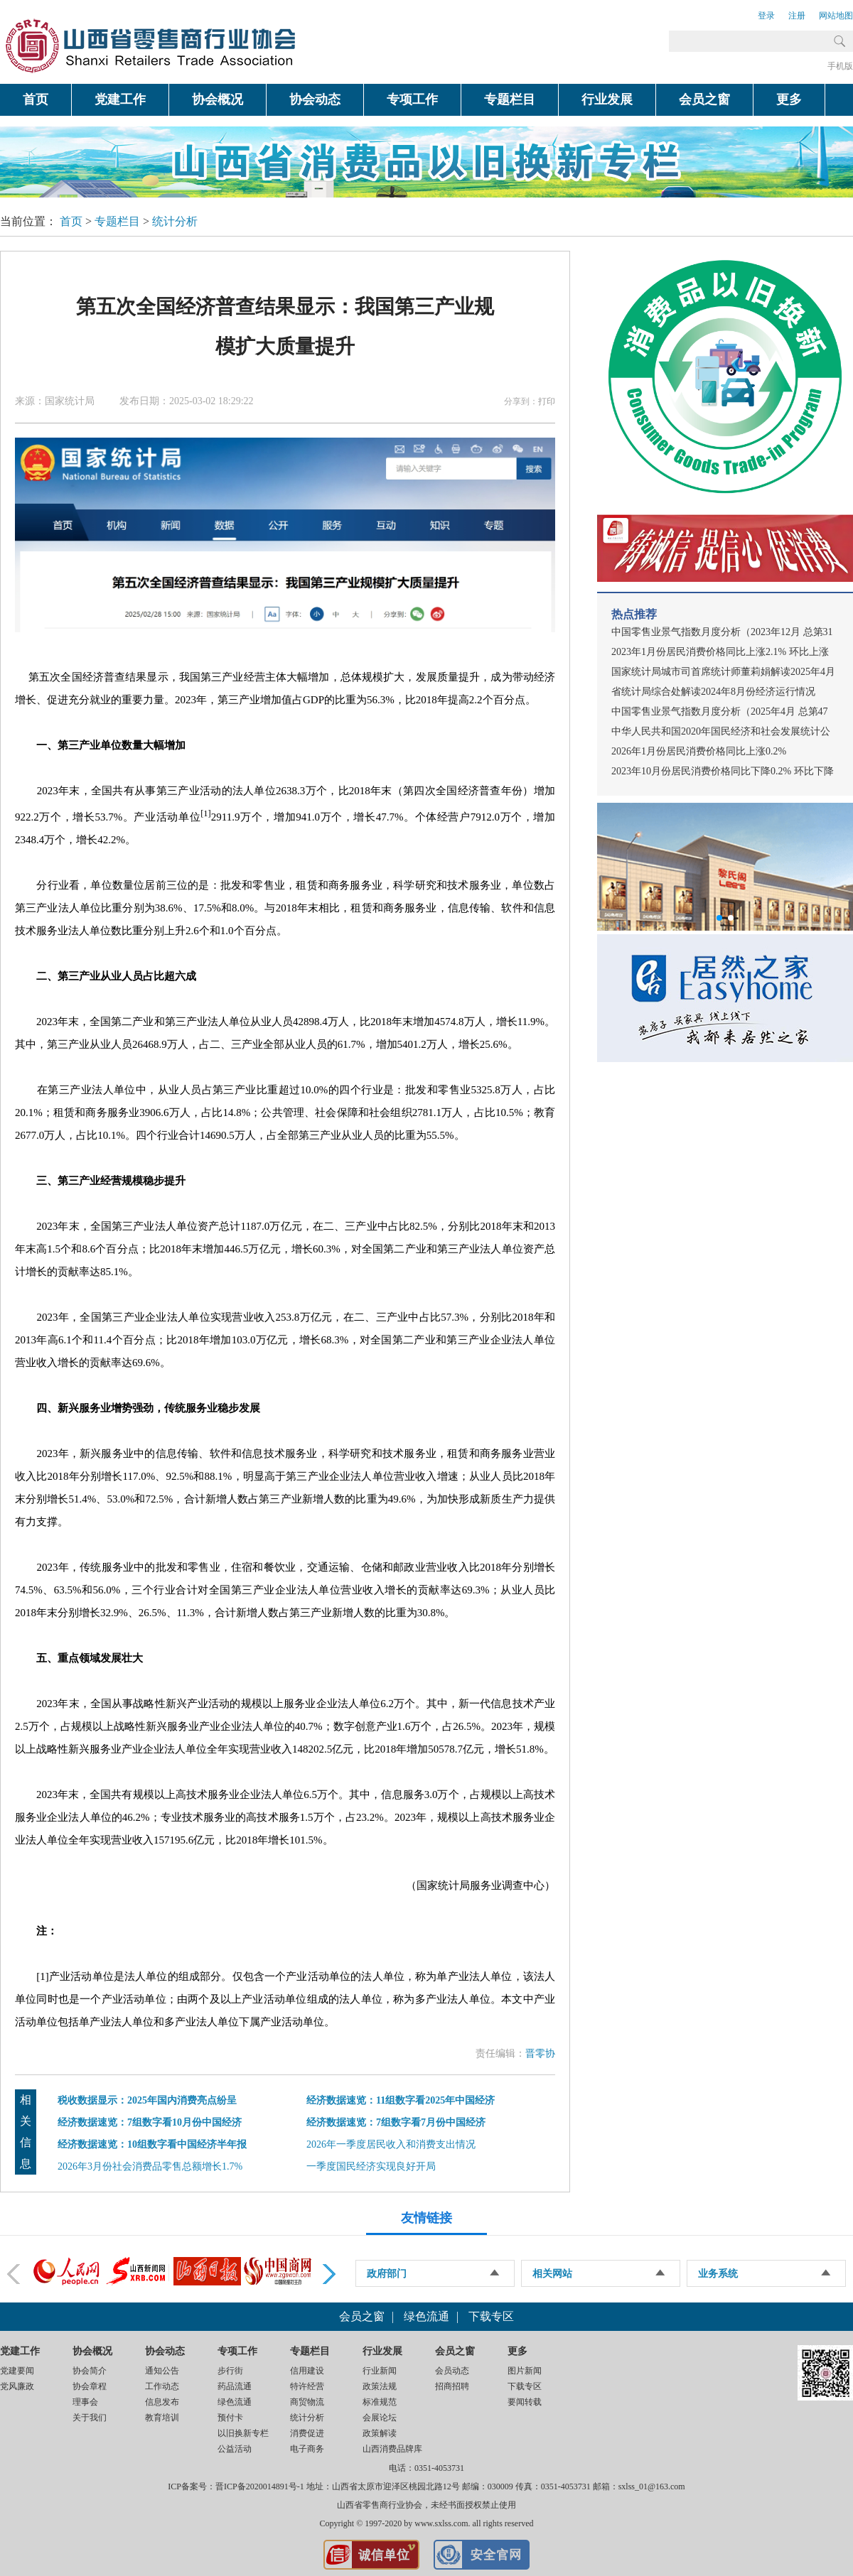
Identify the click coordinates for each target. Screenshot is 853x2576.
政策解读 (380, 2433)
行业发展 (607, 99)
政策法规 (380, 2386)
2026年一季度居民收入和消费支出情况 (391, 2144)
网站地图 (836, 16)
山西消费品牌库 (392, 2449)
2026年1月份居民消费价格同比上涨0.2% (698, 751)
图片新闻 (525, 2371)
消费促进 (307, 2433)
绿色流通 (426, 2316)
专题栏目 (509, 99)
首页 (35, 99)
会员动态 (452, 2371)
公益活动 (235, 2449)
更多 (789, 99)
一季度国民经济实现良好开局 (371, 2166)
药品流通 (235, 2386)
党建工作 (120, 99)
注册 (796, 16)
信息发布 (162, 2402)
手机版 (840, 66)
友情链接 (426, 2218)
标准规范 (380, 2402)
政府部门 (387, 2273)
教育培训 (162, 2418)
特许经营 (307, 2386)
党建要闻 (17, 2371)
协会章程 (90, 2386)
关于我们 (90, 2418)
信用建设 (307, 2371)
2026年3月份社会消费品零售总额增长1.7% (150, 2166)
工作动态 (162, 2386)
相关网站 (552, 2273)
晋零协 (540, 2053)
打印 (546, 401)
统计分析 (175, 221)
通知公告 (162, 2371)
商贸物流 (307, 2402)
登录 (766, 16)
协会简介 (90, 2371)
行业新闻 (380, 2371)
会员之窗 (704, 99)
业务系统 (718, 2273)
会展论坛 (380, 2418)
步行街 (230, 2371)
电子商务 (307, 2449)
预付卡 (230, 2418)
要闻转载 (525, 2402)
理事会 (85, 2402)
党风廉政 (17, 2386)
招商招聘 (452, 2386)
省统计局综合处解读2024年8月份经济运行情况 (713, 691)
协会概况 (217, 99)
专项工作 (412, 99)
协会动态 (314, 99)
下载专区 (491, 2316)
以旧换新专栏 (243, 2433)
